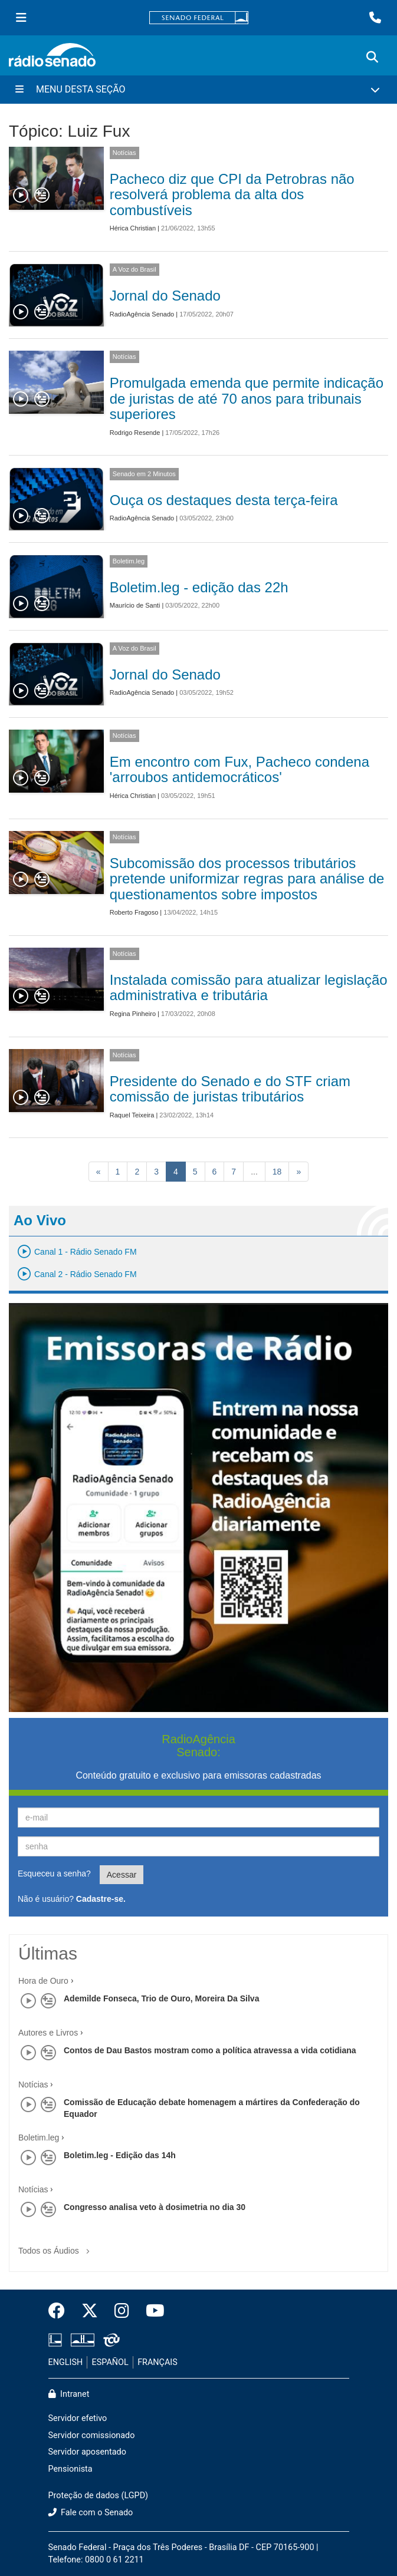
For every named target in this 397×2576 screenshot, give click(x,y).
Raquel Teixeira (132, 1115)
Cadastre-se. (101, 1899)
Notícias (124, 152)
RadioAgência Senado (142, 314)
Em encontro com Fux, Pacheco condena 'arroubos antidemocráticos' (239, 769)
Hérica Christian (133, 228)
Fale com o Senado (90, 2513)
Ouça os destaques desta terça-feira (224, 500)
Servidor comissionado (91, 2435)
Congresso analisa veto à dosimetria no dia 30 (154, 2207)
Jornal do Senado (165, 296)
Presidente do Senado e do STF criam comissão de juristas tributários (230, 1088)
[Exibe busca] (372, 57)
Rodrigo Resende (135, 432)
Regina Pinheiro (133, 1013)
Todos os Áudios (56, 2246)
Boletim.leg (129, 561)
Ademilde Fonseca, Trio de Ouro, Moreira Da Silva (161, 1998)
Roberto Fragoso (134, 912)
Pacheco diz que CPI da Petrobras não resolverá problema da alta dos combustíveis (232, 194)
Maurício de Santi (135, 605)
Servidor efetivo (77, 2418)
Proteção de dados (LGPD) (98, 2496)
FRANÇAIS (157, 2362)
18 (277, 1171)
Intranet (69, 2394)
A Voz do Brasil (134, 269)
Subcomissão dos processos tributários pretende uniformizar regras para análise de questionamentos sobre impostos (247, 878)
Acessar (122, 1874)
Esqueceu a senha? (54, 1873)
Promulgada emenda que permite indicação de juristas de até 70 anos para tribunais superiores (246, 398)
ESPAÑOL (110, 2362)
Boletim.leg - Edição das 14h (120, 2155)
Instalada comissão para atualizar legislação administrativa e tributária (249, 987)
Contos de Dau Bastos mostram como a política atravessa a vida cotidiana (210, 2050)
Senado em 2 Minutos (144, 473)
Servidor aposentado (87, 2452)
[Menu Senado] (21, 18)
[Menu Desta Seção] (198, 89)
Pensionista (70, 2469)
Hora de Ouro (43, 1980)
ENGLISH (65, 2362)
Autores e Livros (48, 2032)
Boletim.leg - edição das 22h (199, 587)
